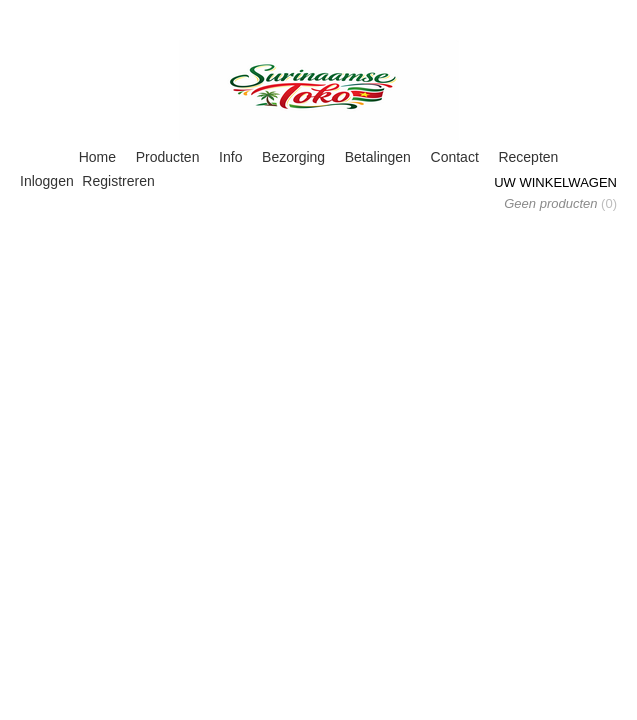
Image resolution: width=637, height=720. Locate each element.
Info (230, 157)
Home (97, 157)
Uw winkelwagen (555, 182)
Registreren (118, 181)
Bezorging (293, 157)
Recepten (528, 157)
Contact (455, 157)
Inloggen (47, 181)
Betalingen (378, 157)
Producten (168, 157)
